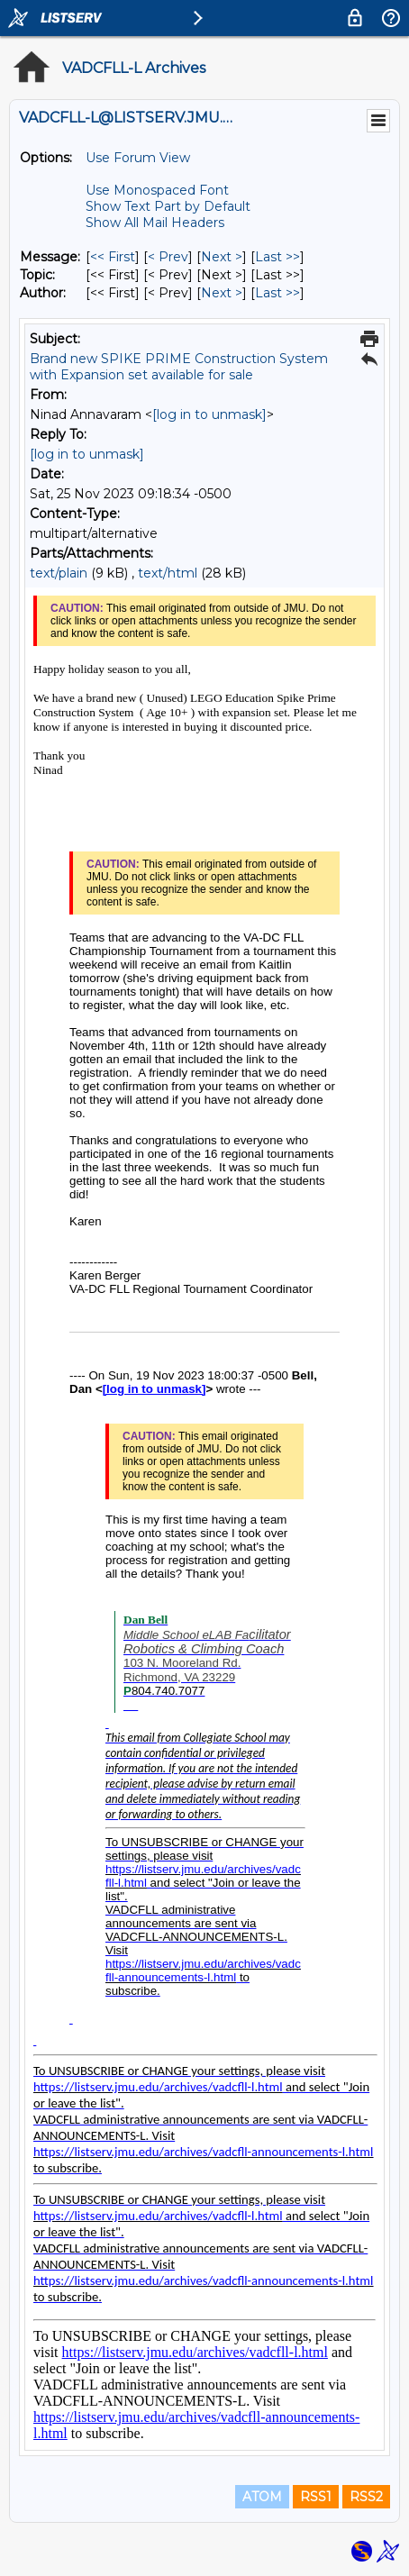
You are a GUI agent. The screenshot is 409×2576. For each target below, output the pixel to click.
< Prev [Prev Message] (168, 257)
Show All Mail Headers (155, 222)
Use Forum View (138, 158)
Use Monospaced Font (157, 190)
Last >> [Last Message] (277, 257)
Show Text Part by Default (168, 206)
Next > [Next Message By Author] (221, 293)
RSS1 (316, 2497)
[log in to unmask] (209, 414)
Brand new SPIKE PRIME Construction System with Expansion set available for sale (179, 366)
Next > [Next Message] (221, 257)
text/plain (58, 573)
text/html (167, 573)
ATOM (262, 2497)
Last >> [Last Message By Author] (277, 293)
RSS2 (366, 2497)
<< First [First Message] (112, 257)
